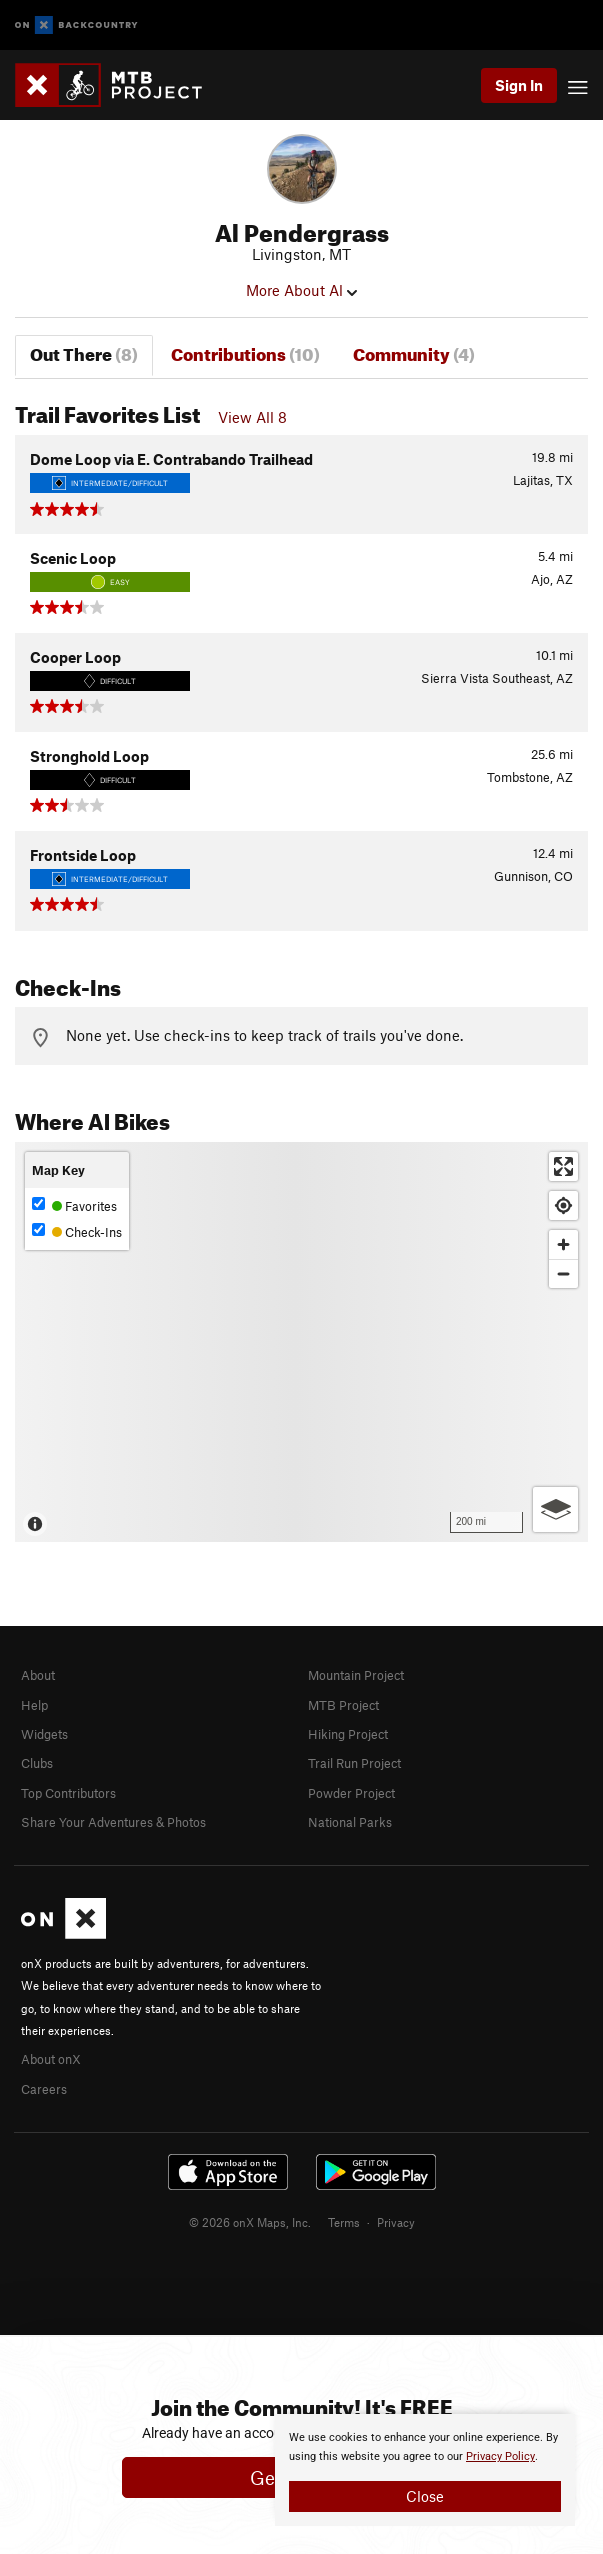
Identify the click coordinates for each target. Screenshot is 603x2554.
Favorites (74, 1205)
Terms (344, 2222)
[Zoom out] (563, 1273)
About (38, 1675)
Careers (44, 2089)
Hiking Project (348, 1734)
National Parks (350, 1822)
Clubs (37, 1763)
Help (34, 1705)
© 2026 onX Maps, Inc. (250, 2222)
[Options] (555, 1509)
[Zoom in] (563, 1244)
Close (425, 2496)
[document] (425, 2470)
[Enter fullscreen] (563, 1166)
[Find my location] (563, 1205)
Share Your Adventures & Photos (113, 1822)
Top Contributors (68, 1793)
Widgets (44, 1734)
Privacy (396, 2222)
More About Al (301, 290)
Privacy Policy (500, 2456)
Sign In (519, 85)
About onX (51, 2059)
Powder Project (351, 1793)
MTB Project (343, 1705)
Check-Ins (77, 1231)
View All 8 (252, 417)
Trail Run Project (354, 1763)
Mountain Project (356, 1675)
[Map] (301, 1342)
